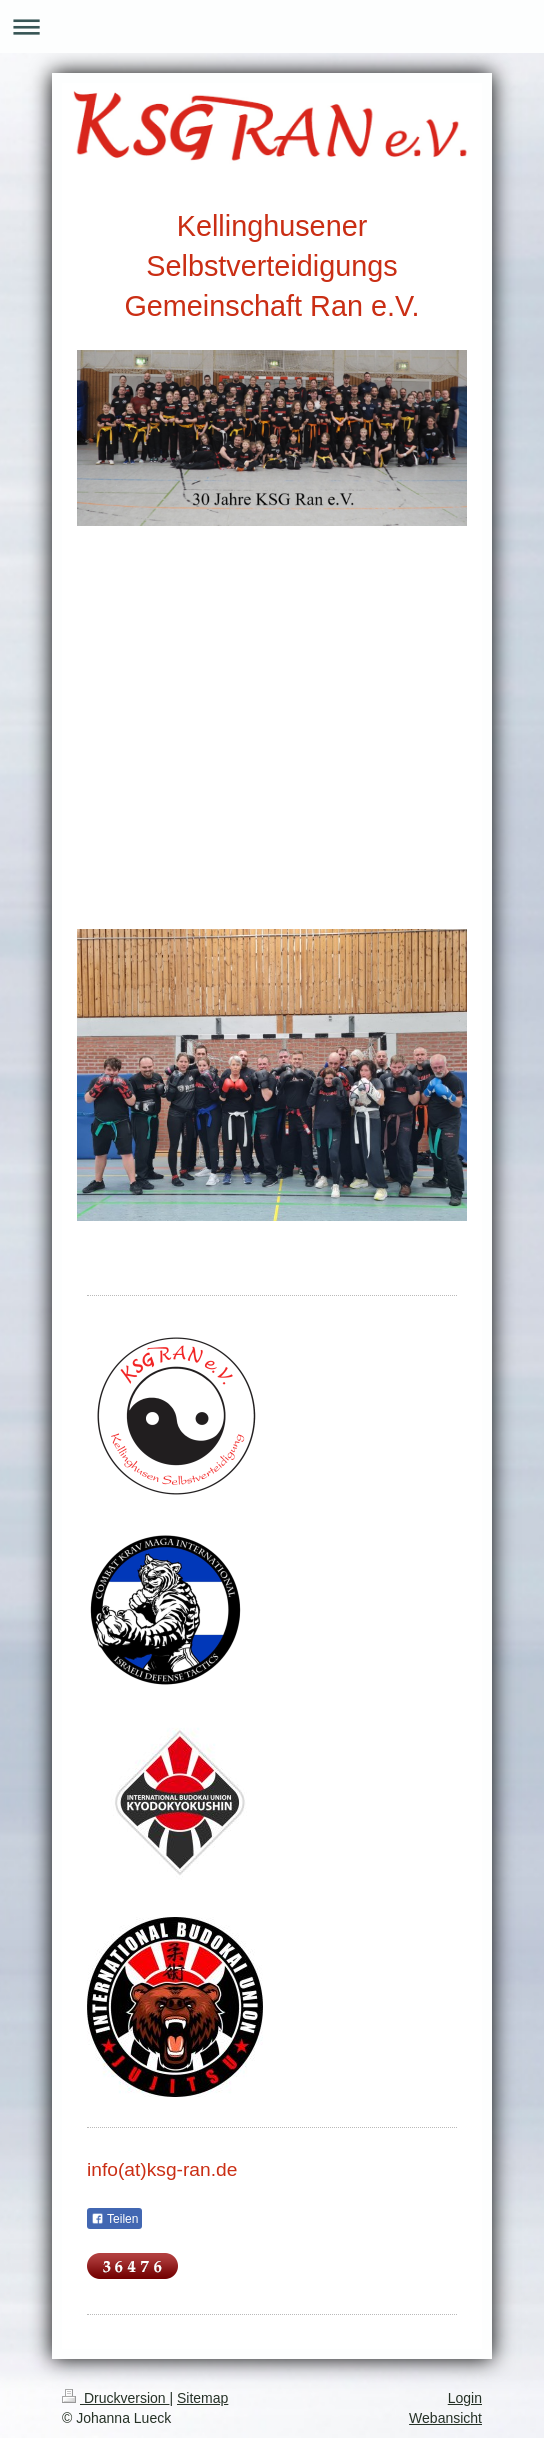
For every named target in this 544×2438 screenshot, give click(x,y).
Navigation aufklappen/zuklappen (272, 26)
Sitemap (202, 2398)
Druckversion (115, 2398)
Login (465, 2398)
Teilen (114, 2219)
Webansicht (445, 2418)
